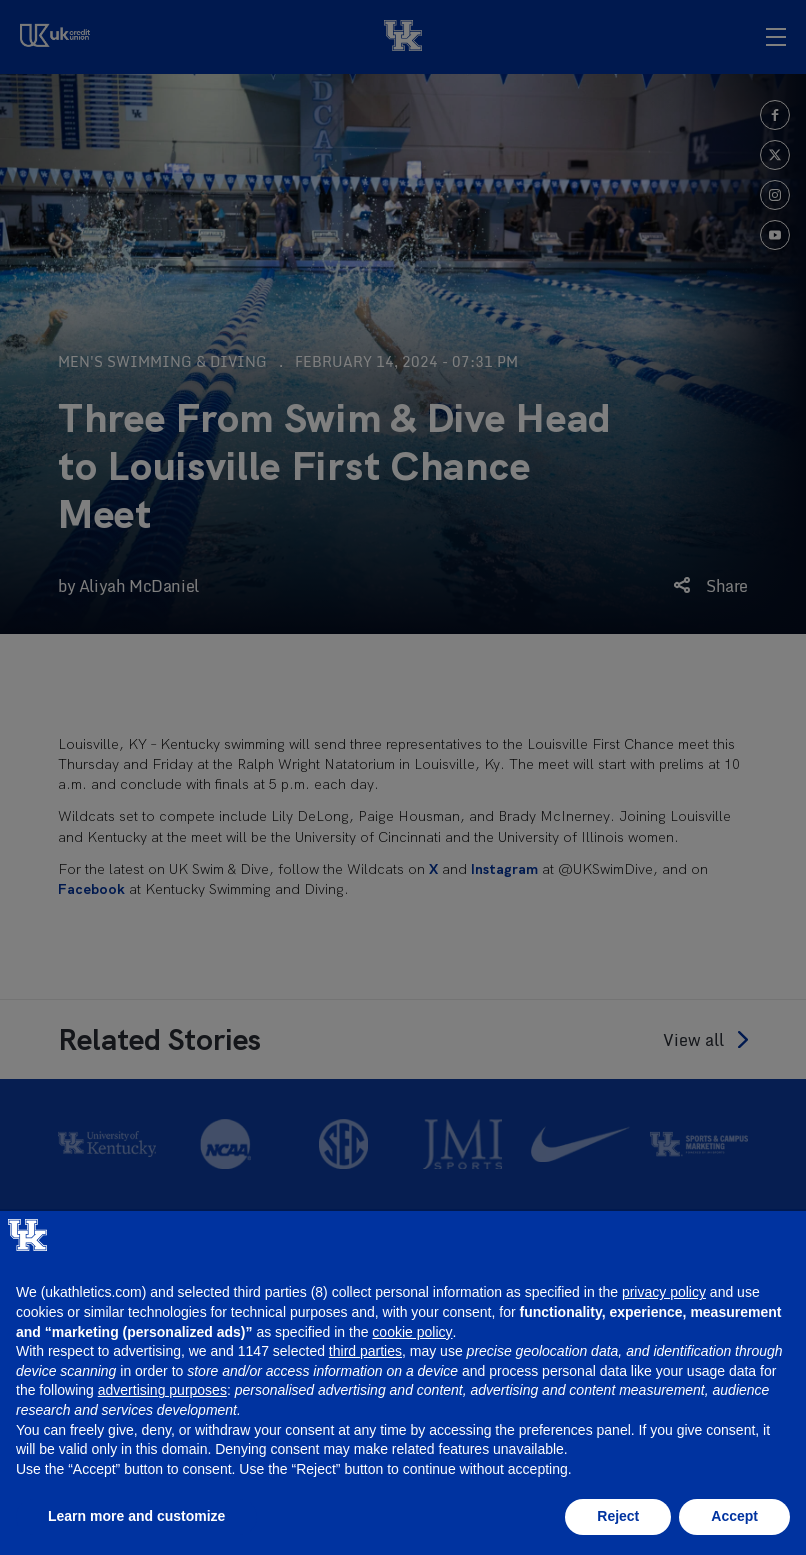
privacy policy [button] (664, 1292)
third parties (365, 1351)
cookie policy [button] (412, 1332)
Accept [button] (734, 1516)
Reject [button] (618, 1516)
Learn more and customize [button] (136, 1516)
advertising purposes (162, 1390)
